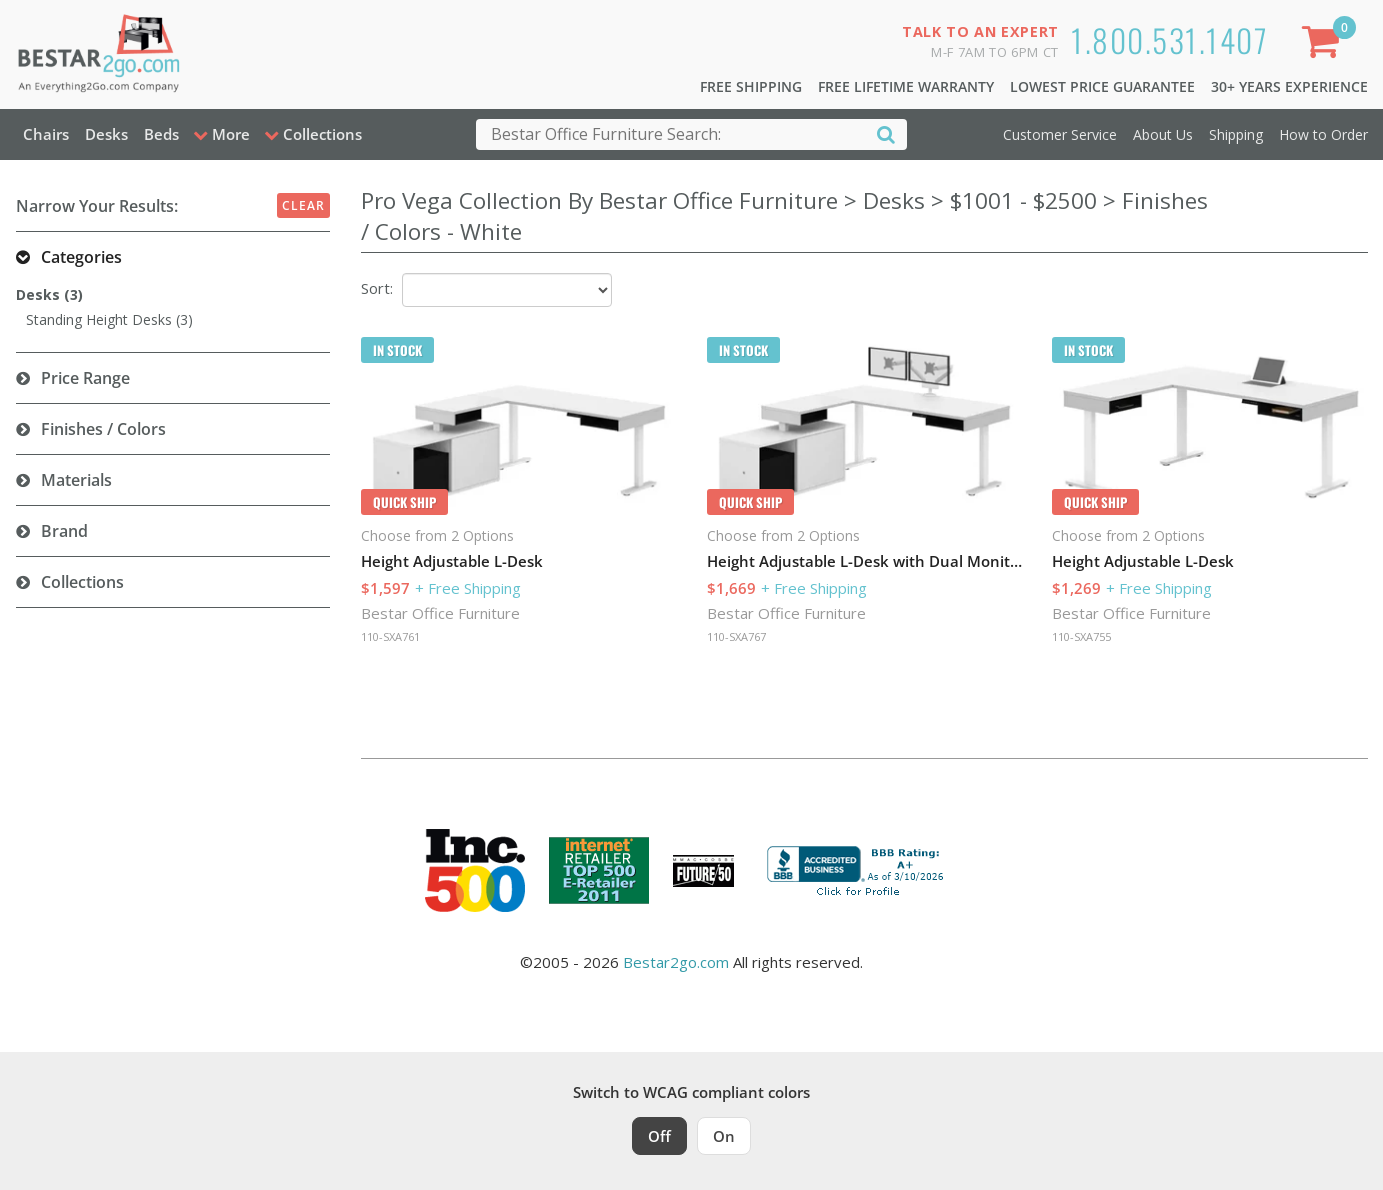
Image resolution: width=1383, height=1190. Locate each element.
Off (659, 1136)
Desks (106, 134)
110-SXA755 (1081, 636)
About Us (1163, 134)
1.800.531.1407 (1169, 39)
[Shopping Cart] (1324, 45)
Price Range (85, 378)
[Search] (886, 133)
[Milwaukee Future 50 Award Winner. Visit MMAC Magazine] (703, 871)
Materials (76, 480)
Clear (303, 205)
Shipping (1236, 134)
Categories (81, 257)
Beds (161, 134)
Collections (82, 582)
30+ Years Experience (1289, 86)
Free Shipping (751, 86)
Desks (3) (49, 294)
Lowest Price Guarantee (1102, 86)
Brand (64, 531)
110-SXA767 (736, 636)
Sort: (377, 288)
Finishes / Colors (103, 429)
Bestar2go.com (676, 962)
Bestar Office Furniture (440, 613)
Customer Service (1060, 134)
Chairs (46, 134)
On (724, 1136)
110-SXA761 (390, 636)
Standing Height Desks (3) (109, 319)
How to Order (1323, 134)
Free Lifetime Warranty (906, 86)
